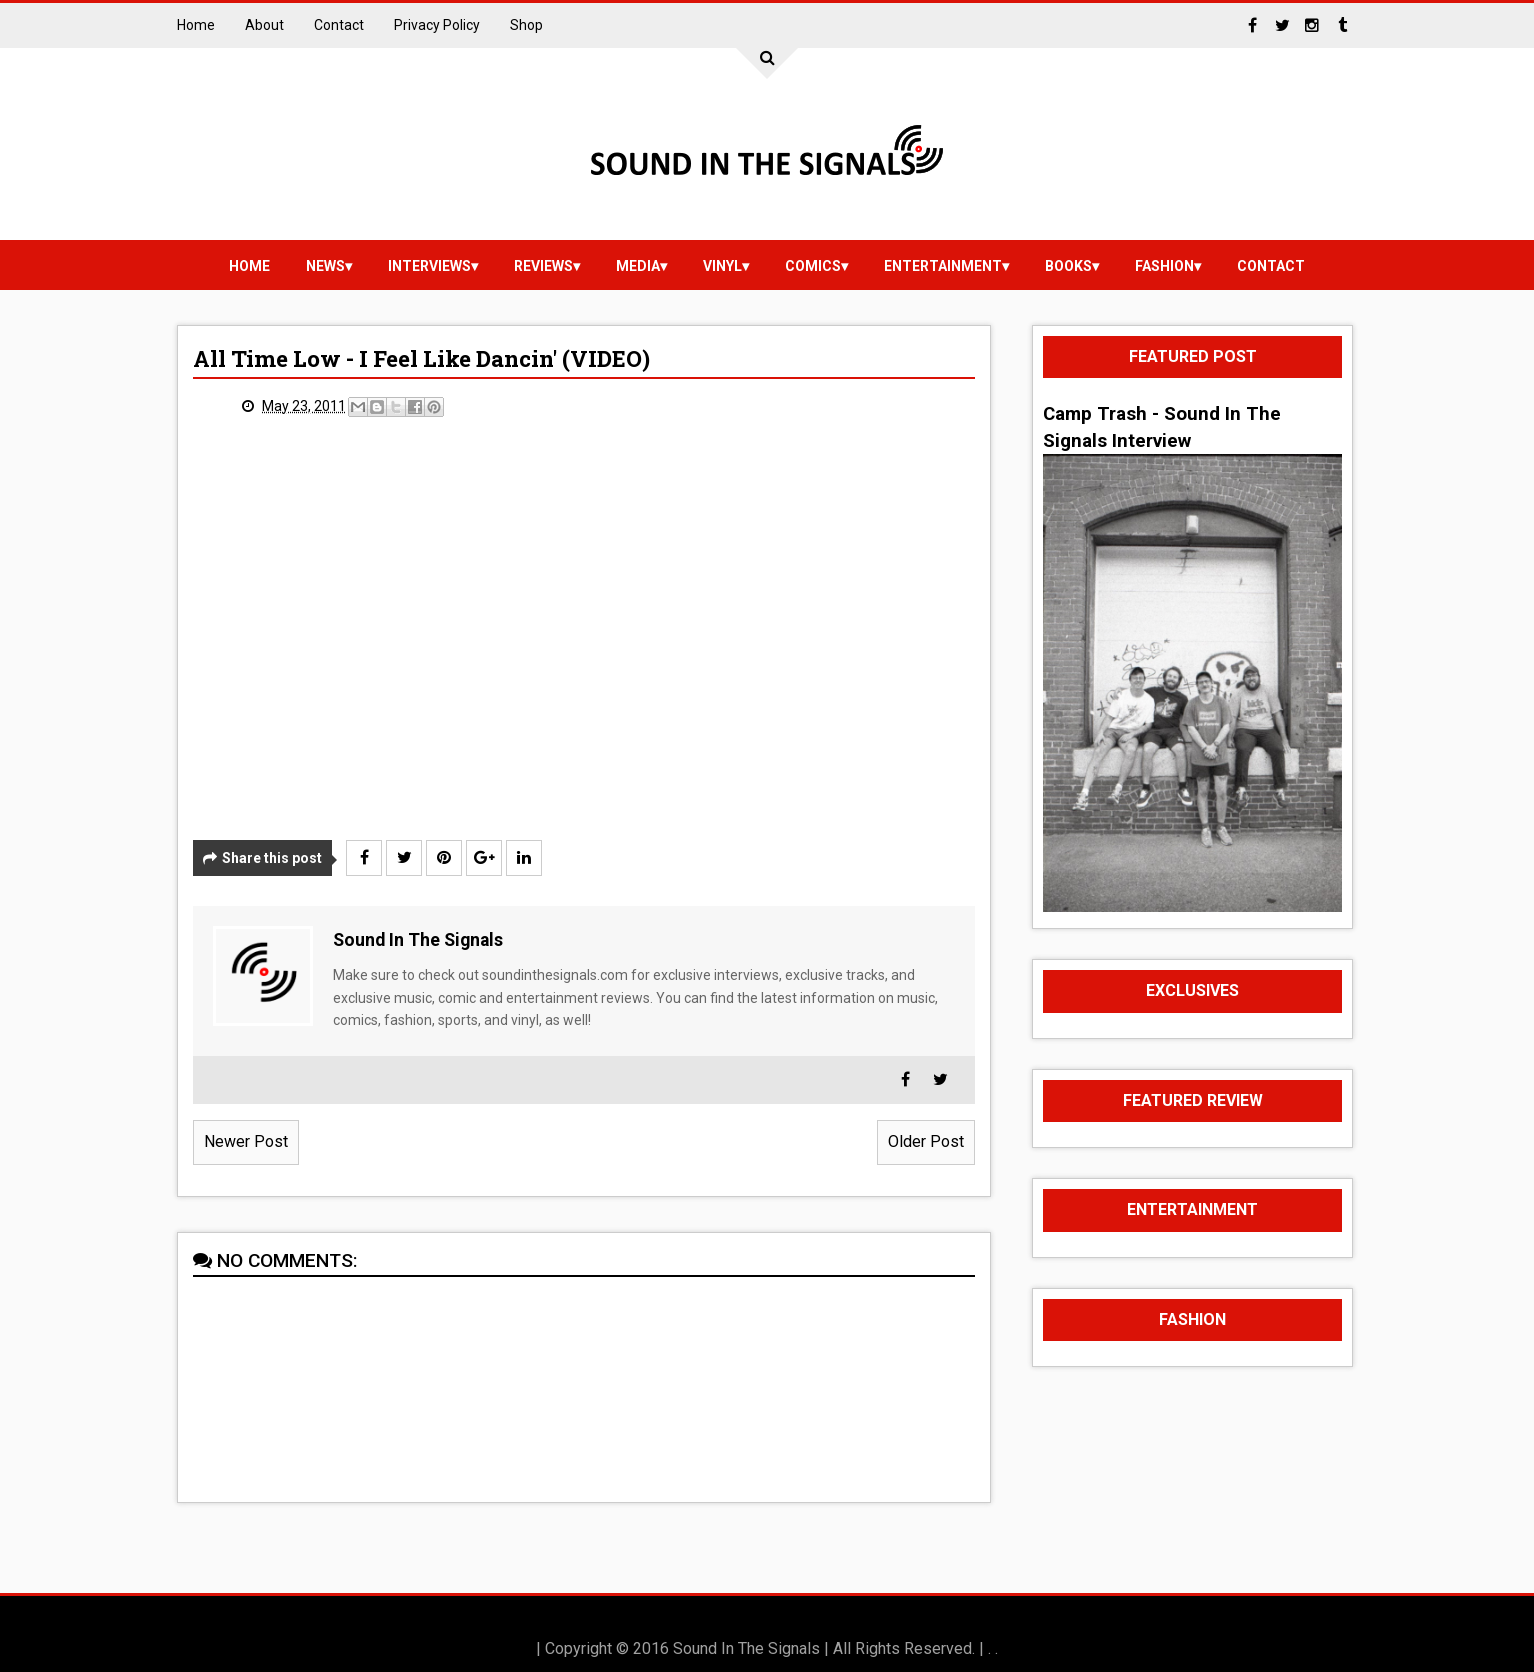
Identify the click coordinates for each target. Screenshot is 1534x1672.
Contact (339, 25)
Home (196, 25)
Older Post (926, 1141)
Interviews (429, 266)
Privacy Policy (437, 25)
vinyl (722, 266)
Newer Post (246, 1141)
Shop (526, 25)
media (638, 266)
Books (1068, 266)
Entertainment (943, 266)
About (264, 25)
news (325, 266)
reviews (543, 266)
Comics (813, 266)
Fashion (1164, 266)
